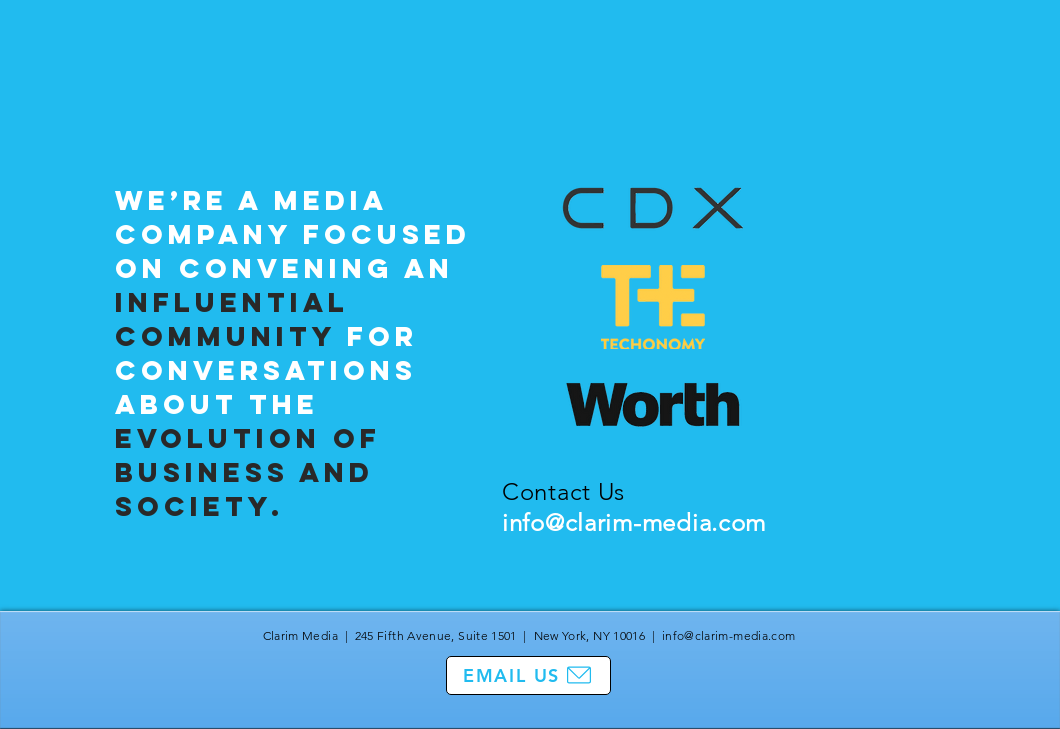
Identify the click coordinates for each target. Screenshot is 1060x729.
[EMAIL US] (528, 675)
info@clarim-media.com (634, 522)
